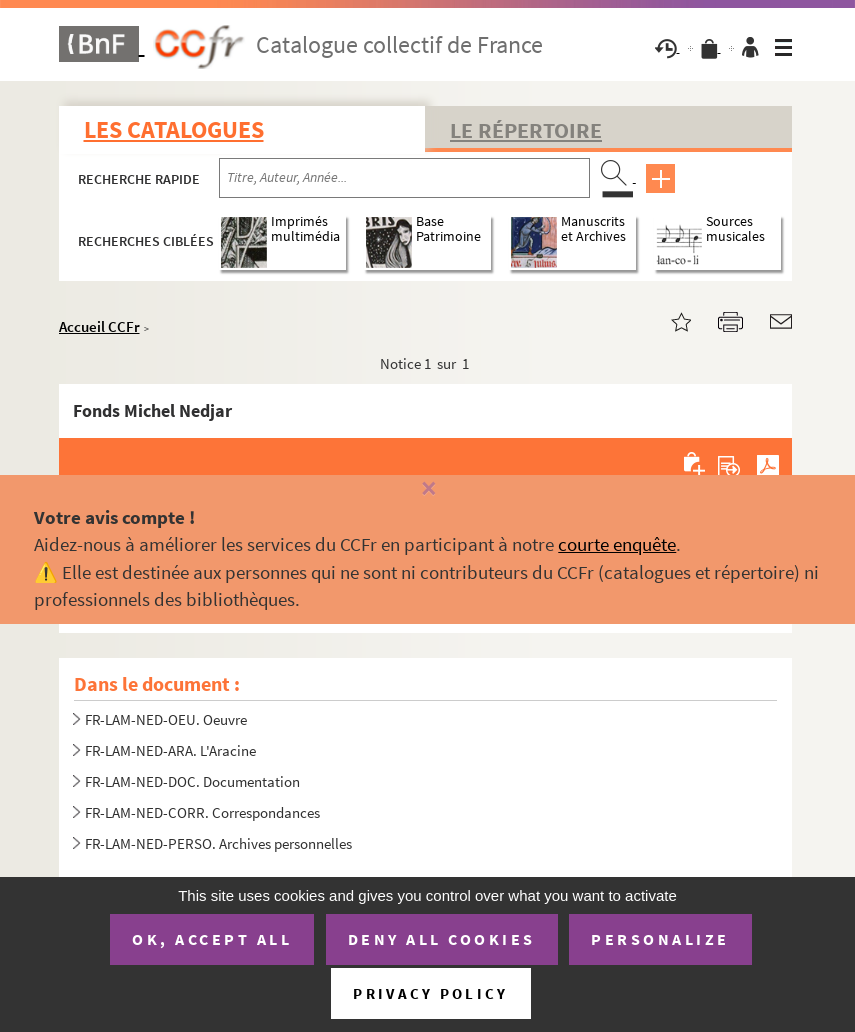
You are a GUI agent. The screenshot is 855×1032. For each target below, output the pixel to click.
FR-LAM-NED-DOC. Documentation (192, 781)
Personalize (660, 939)
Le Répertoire (526, 130)
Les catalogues (174, 129)
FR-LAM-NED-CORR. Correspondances (202, 812)
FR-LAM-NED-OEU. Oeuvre (167, 719)
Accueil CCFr (99, 326)
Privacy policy (430, 993)
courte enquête (617, 544)
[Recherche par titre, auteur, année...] (404, 178)
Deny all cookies (442, 939)
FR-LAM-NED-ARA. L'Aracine (170, 750)
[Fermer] (427, 489)
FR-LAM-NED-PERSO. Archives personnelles (218, 843)
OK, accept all (212, 939)
